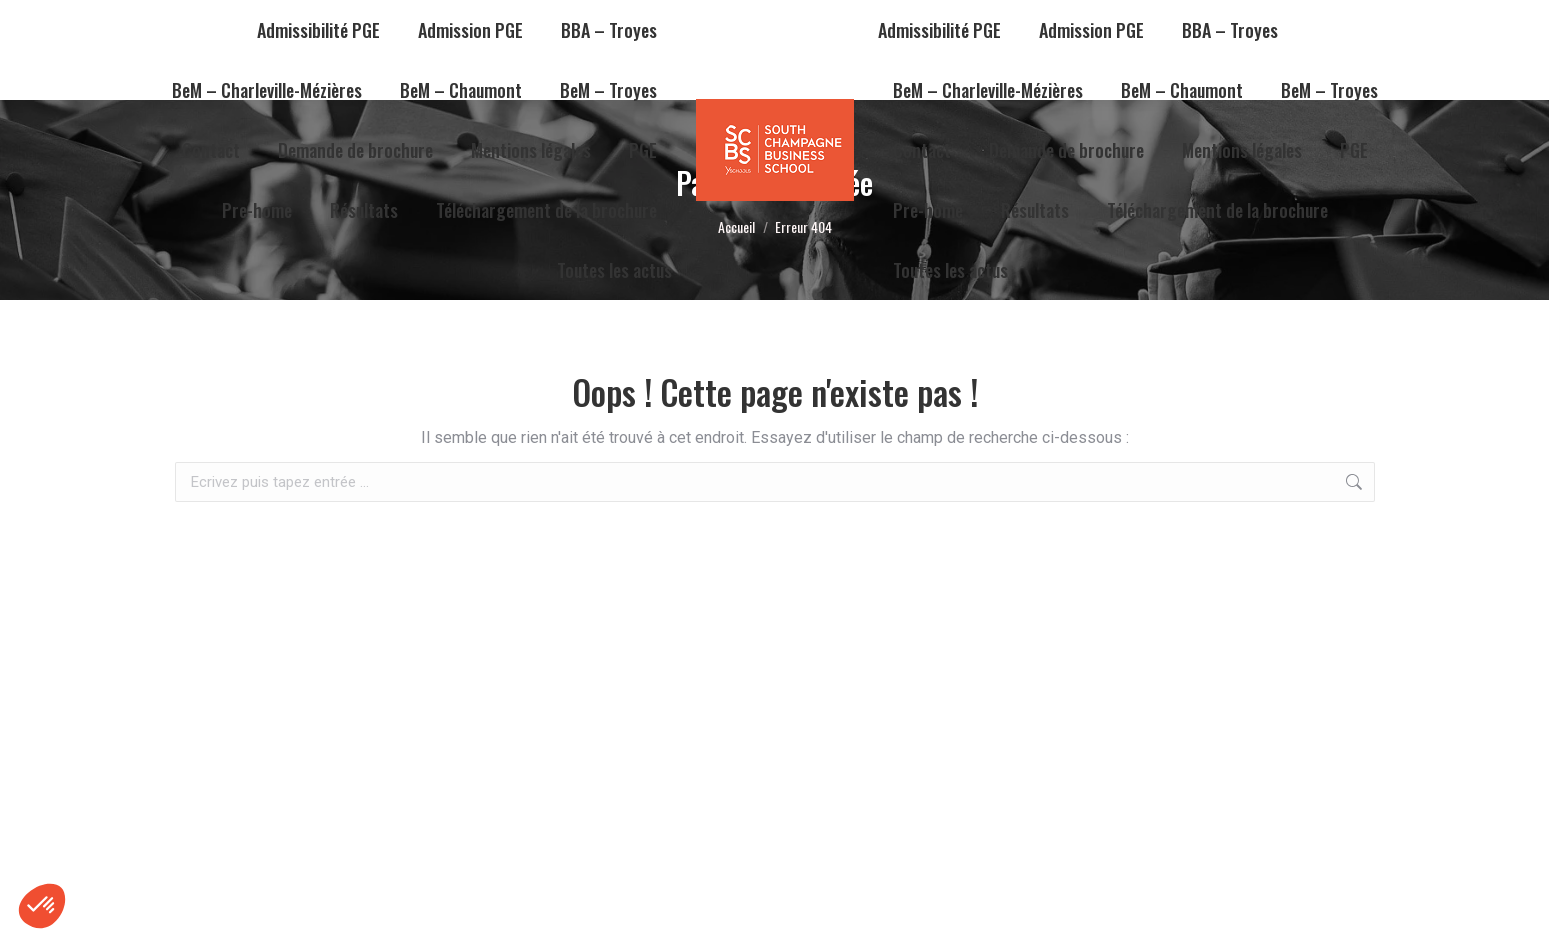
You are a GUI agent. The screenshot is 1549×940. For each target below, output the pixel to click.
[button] (42, 906)
